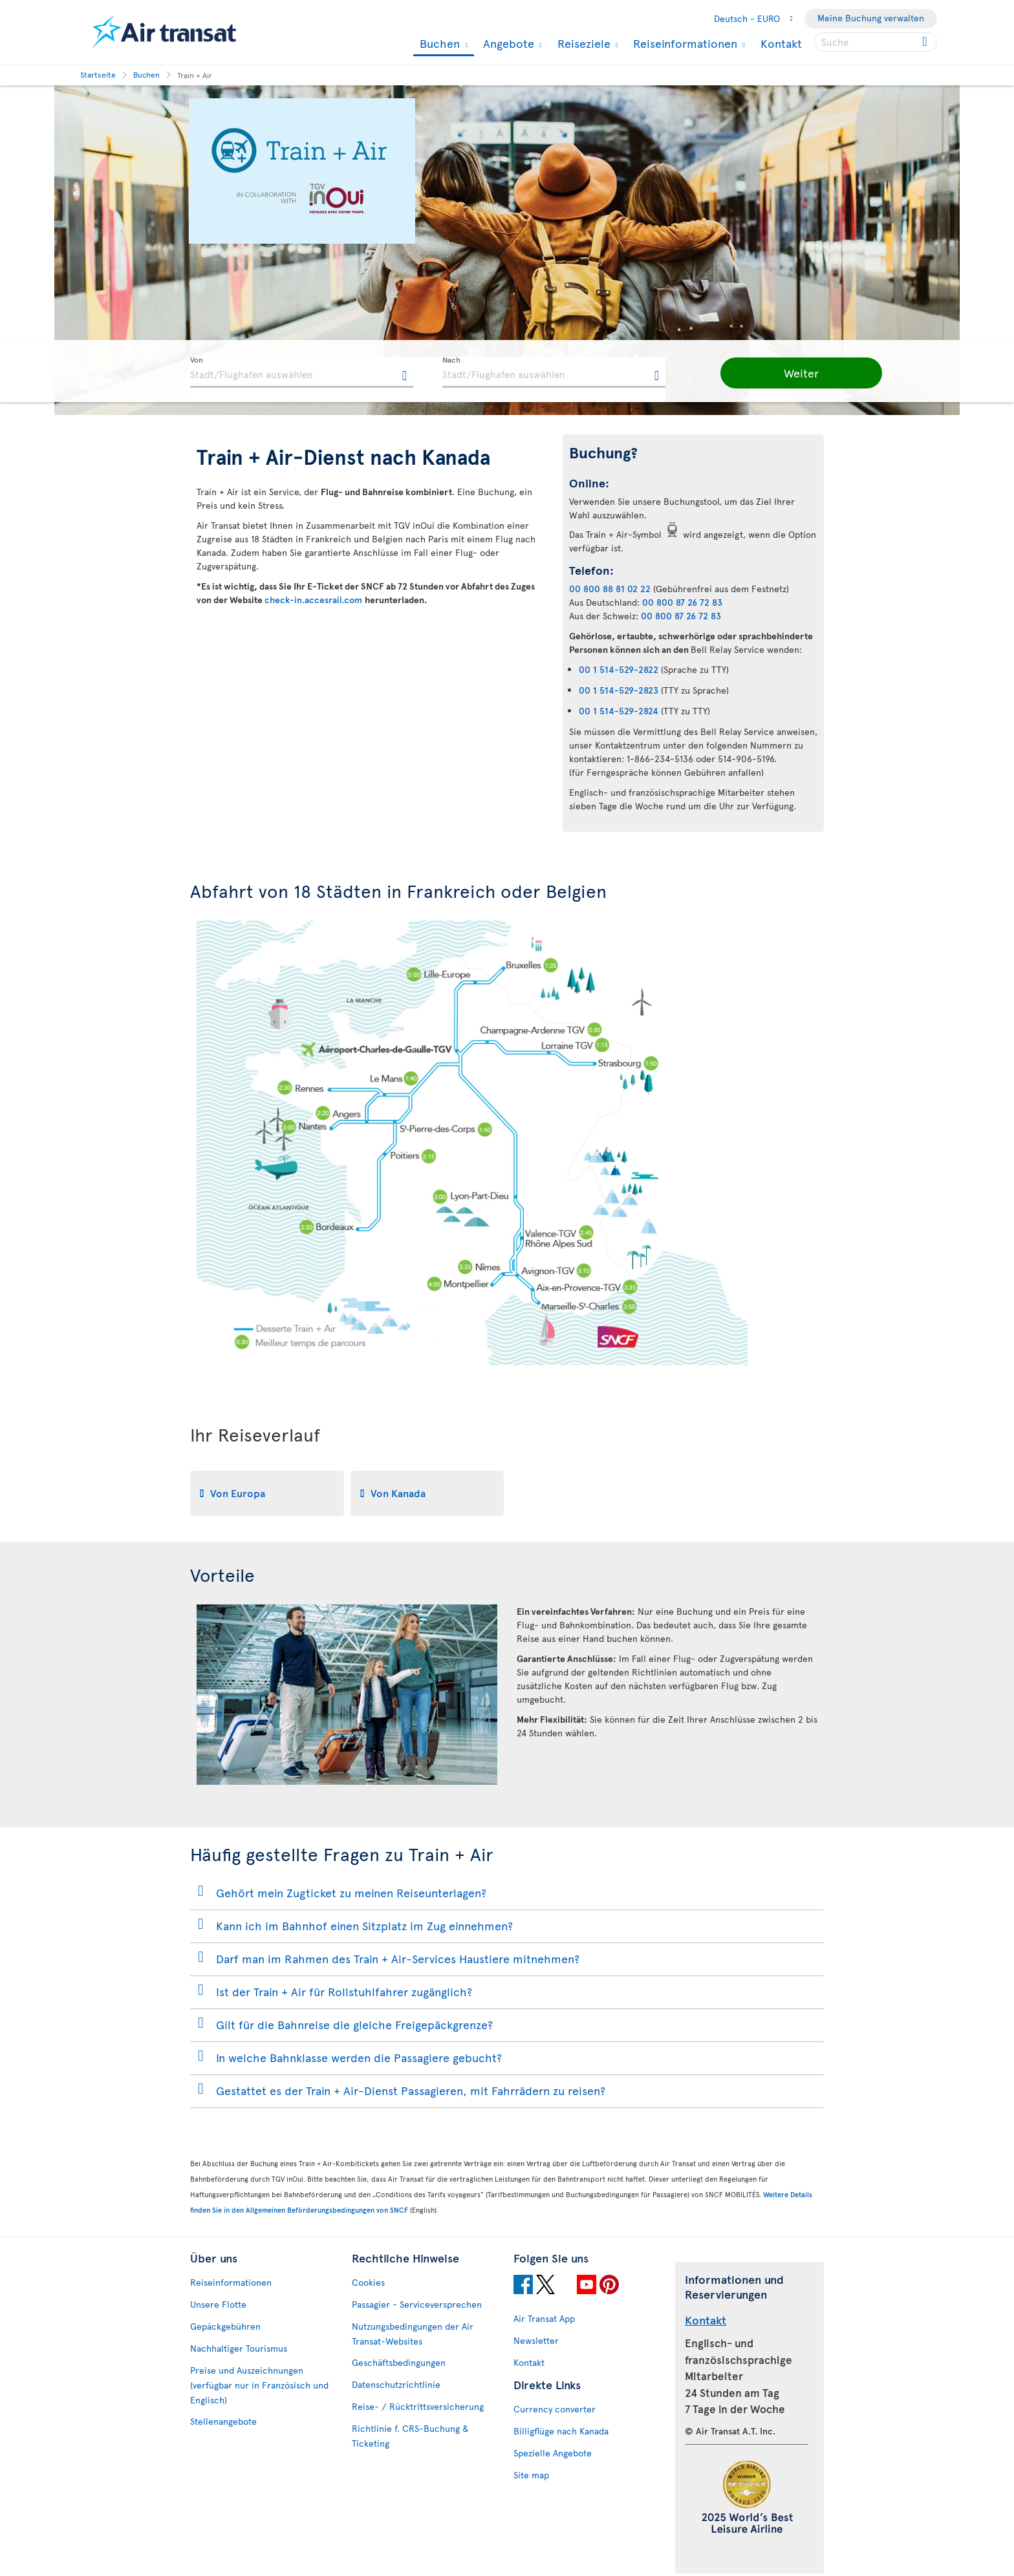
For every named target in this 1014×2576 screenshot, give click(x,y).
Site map (531, 2475)
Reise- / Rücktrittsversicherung (418, 2406)
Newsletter (536, 2340)
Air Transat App (544, 2318)
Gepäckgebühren (225, 2326)
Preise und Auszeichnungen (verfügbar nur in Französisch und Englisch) (259, 2385)
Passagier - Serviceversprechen (417, 2304)
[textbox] (301, 372)
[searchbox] (875, 42)
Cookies (368, 2282)
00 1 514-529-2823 (618, 690)
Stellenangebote (223, 2421)
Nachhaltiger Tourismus (238, 2348)
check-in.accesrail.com (314, 599)
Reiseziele (582, 43)
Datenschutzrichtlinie (396, 2384)
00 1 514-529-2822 (618, 669)
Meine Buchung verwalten (870, 18)
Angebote (507, 43)
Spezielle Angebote (552, 2453)
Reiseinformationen (683, 43)
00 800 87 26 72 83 (682, 602)
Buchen (438, 44)
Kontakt (781, 43)
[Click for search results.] (925, 42)
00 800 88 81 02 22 (610, 588)
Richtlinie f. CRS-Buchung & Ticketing (410, 2435)
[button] (785, 373)
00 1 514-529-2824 (618, 711)
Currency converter (554, 2409)
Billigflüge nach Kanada (561, 2431)
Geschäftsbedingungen (399, 2362)
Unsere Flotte (218, 2304)
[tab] (267, 1493)
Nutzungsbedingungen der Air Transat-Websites (412, 2333)
